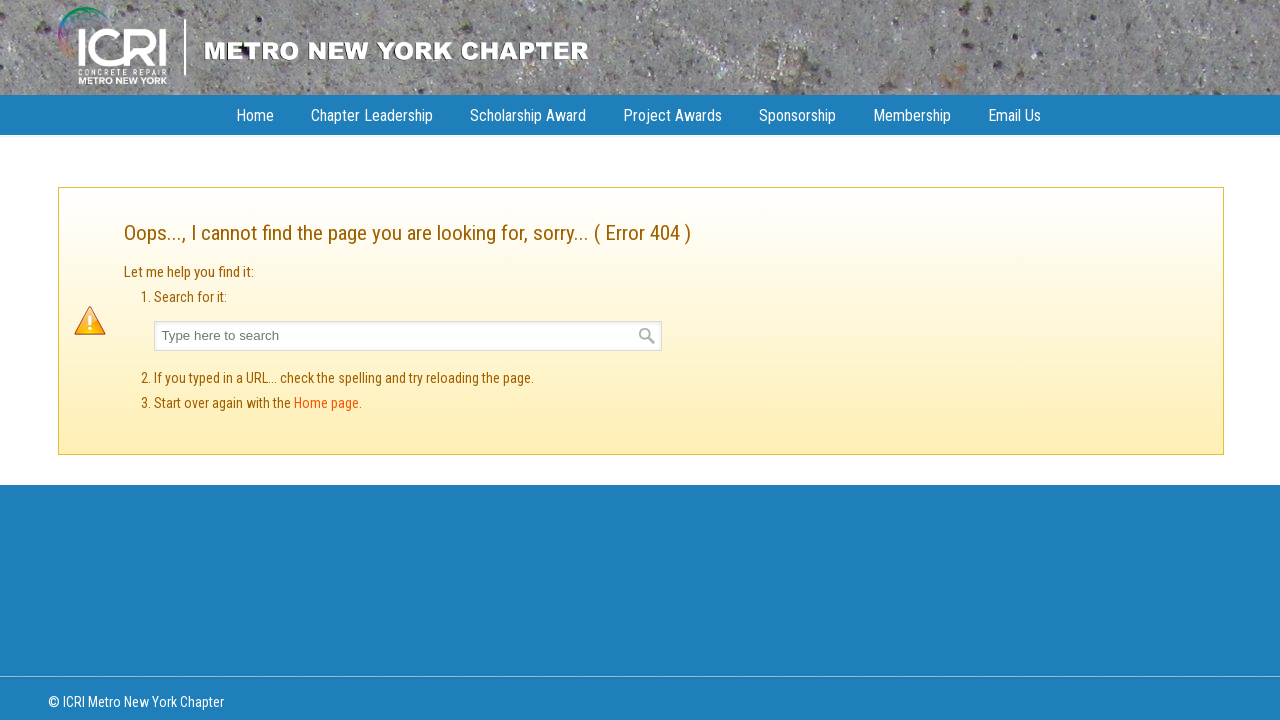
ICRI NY (323, 45)
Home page (326, 403)
